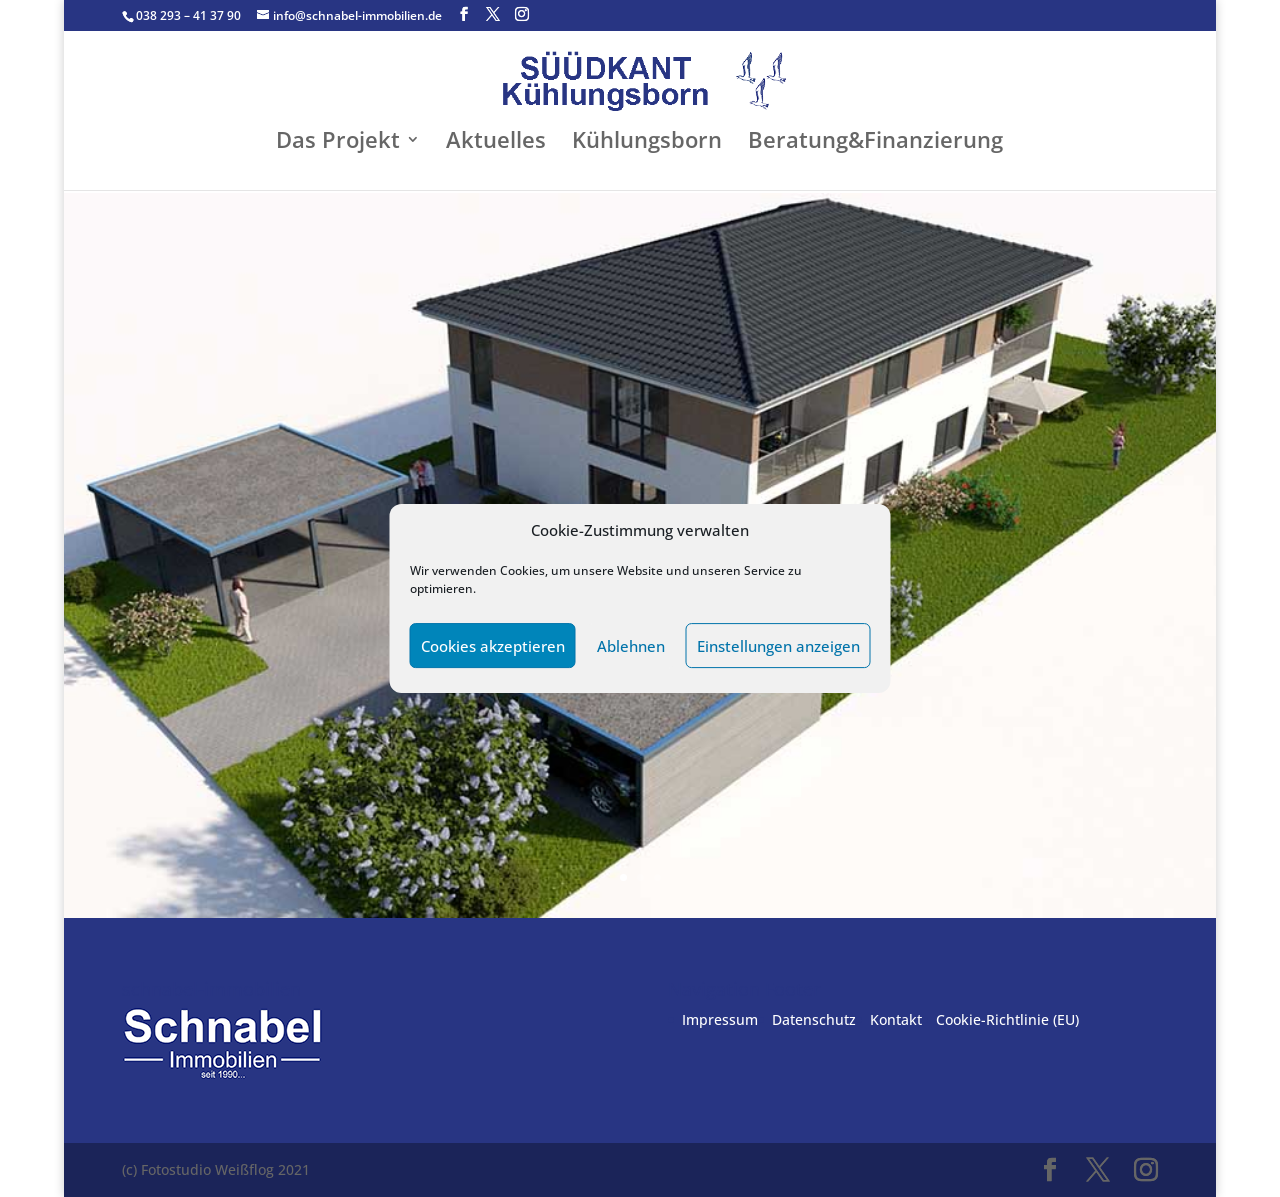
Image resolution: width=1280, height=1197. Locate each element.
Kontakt (896, 1019)
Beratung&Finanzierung (875, 143)
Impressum (720, 1019)
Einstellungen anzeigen (778, 646)
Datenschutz (814, 1019)
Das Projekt (338, 143)
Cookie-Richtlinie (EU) (1007, 1019)
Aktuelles (496, 143)
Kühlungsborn (647, 143)
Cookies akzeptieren (493, 646)
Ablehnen (631, 646)
